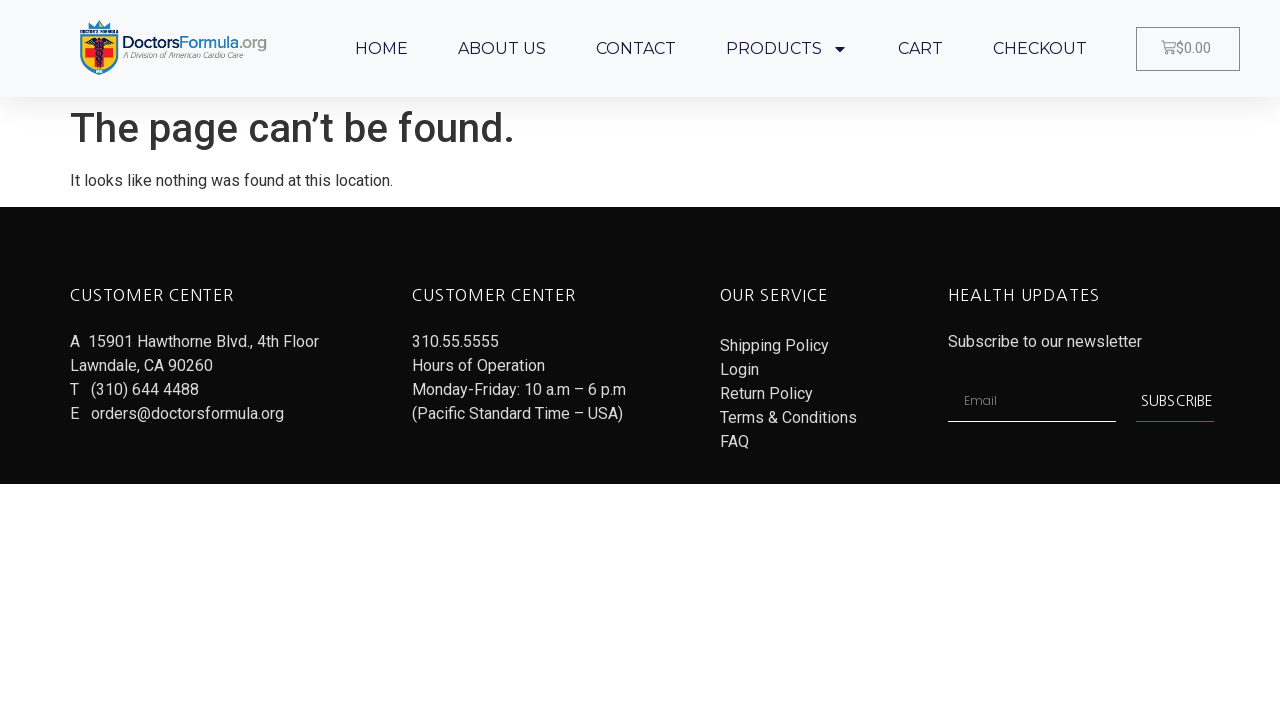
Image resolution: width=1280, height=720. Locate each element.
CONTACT (636, 48)
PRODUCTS (787, 49)
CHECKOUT (1040, 48)
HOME (381, 48)
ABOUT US (502, 48)
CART (920, 48)
